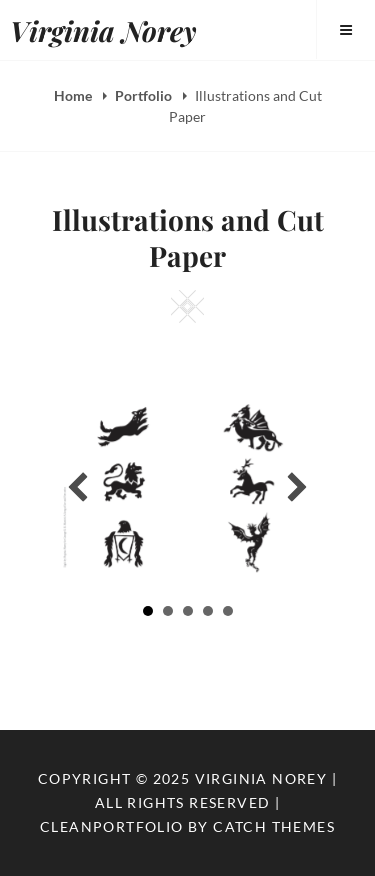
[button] (78, 487)
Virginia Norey (103, 30)
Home (74, 95)
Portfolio (145, 95)
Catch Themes (274, 826)
